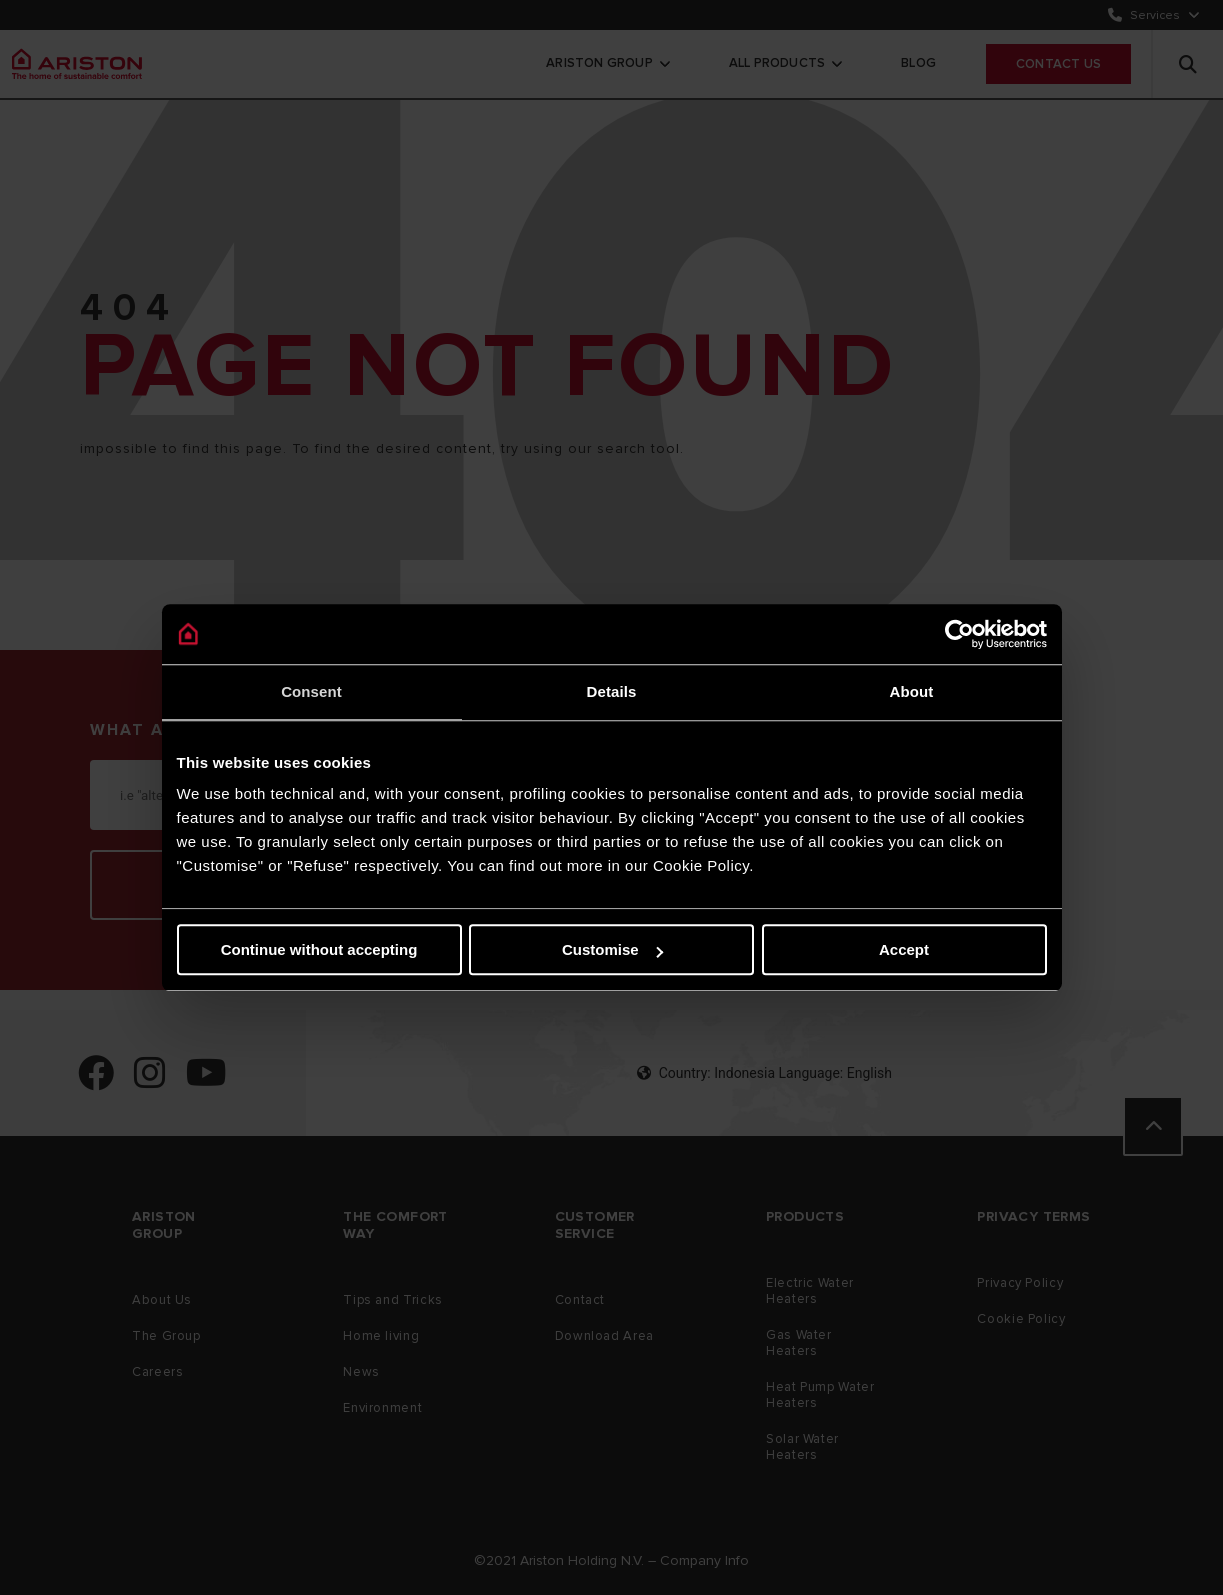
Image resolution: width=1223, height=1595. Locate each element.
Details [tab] (612, 691)
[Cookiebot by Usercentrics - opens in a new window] (959, 634)
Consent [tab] (311, 691)
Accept (904, 949)
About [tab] (912, 691)
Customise (612, 949)
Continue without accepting (319, 949)
